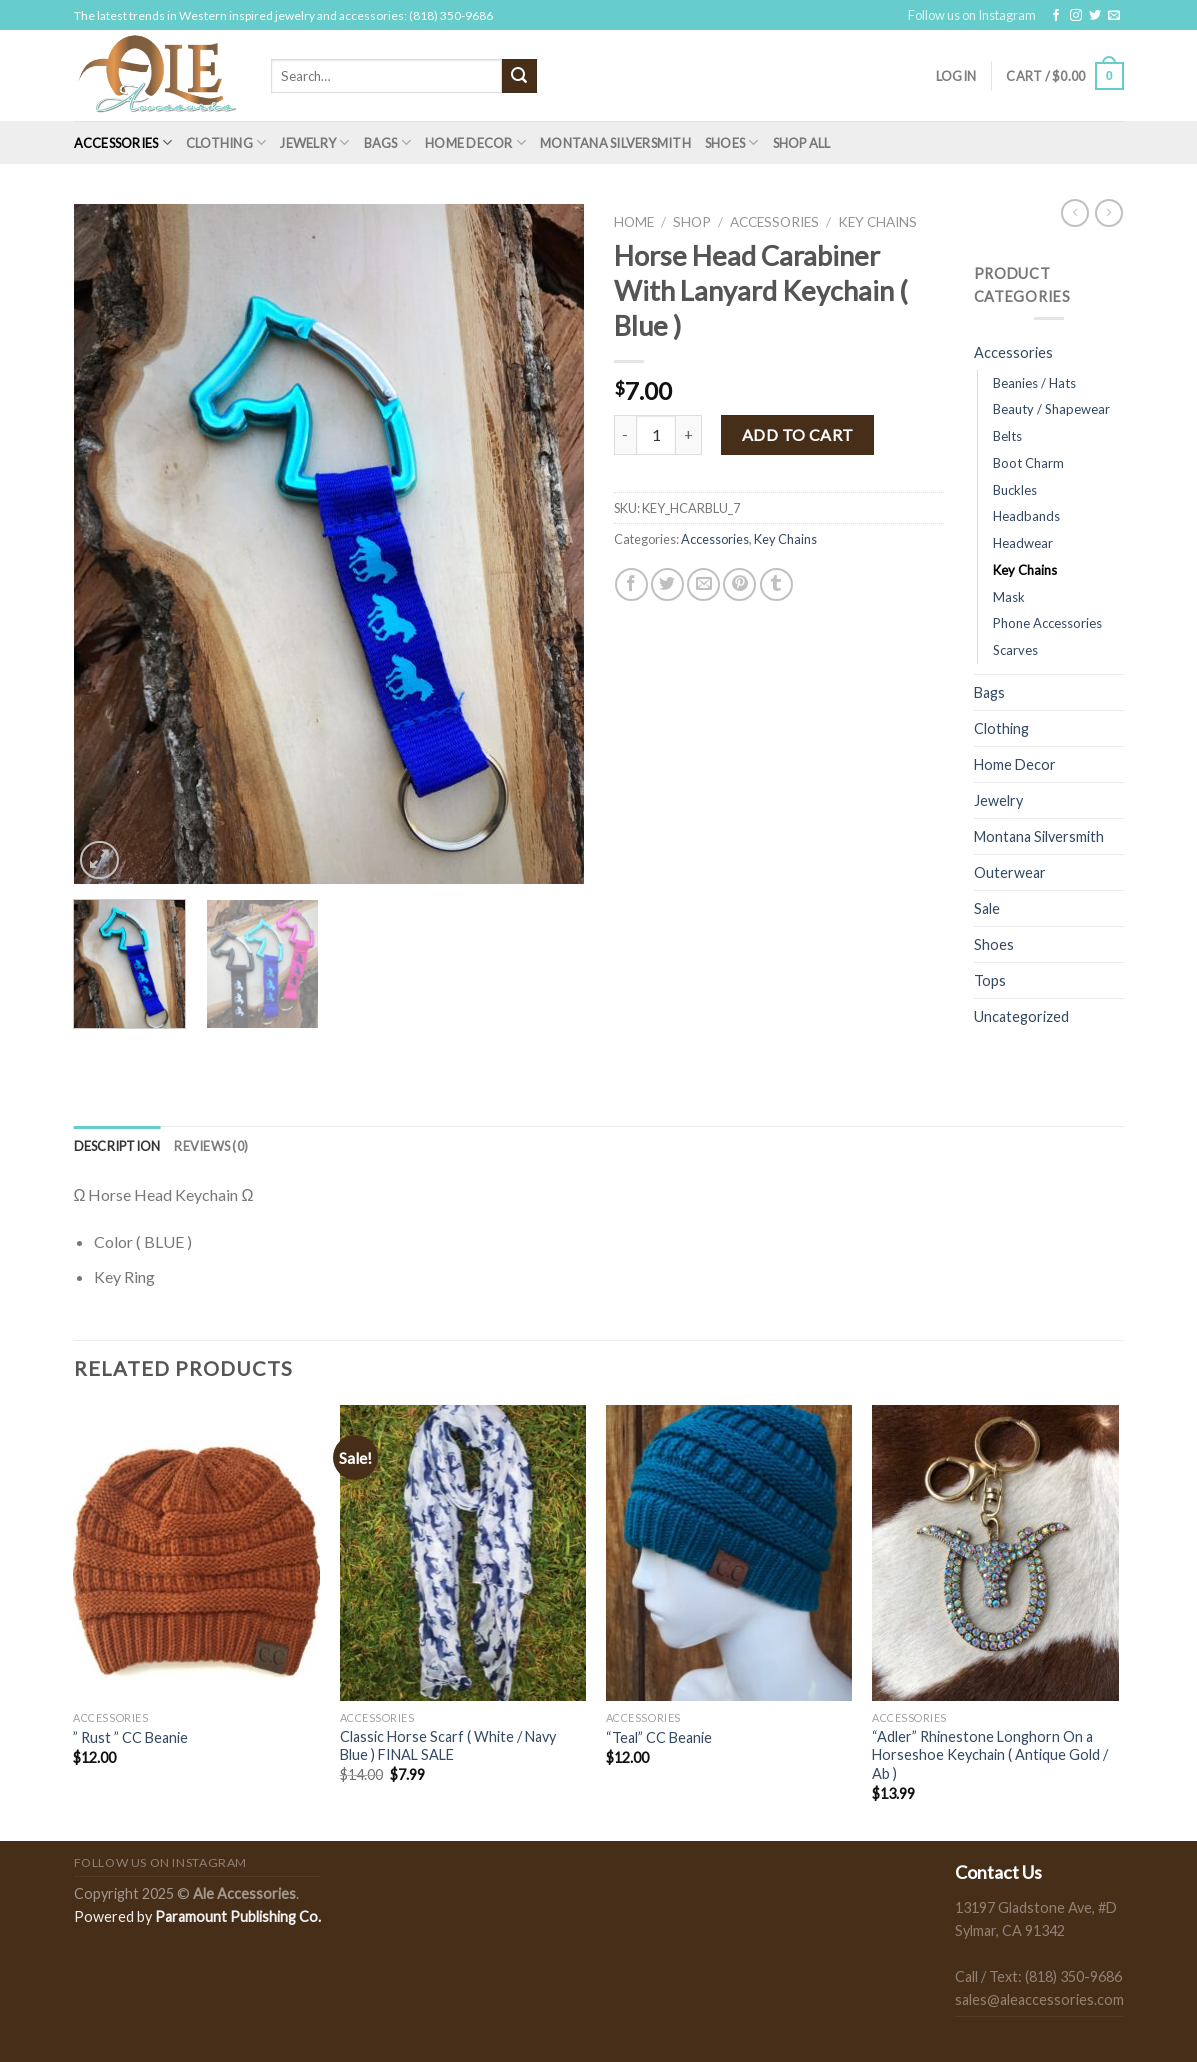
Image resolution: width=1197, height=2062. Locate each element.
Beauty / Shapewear (1051, 409)
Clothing (226, 142)
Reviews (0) (211, 1146)
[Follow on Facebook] (1056, 16)
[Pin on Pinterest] (739, 584)
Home (634, 222)
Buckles (1015, 490)
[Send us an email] (1114, 16)
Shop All (802, 143)
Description (117, 1146)
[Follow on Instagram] (1076, 16)
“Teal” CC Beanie (659, 1737)
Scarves (1015, 650)
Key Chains (877, 222)
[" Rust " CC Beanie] (196, 1553)
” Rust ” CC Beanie (130, 1737)
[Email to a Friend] (703, 584)
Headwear (1023, 543)
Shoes (732, 142)
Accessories (123, 142)
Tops (990, 980)
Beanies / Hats (1034, 383)
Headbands (1026, 516)
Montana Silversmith (615, 143)
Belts (1007, 436)
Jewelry (314, 142)
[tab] (117, 1146)
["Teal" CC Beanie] (729, 1553)
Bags (387, 142)
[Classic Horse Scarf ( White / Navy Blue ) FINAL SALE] (463, 1553)
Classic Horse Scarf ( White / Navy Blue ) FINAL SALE (448, 1746)
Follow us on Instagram (972, 15)
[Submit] (519, 76)
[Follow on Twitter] (1095, 16)
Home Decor (475, 142)
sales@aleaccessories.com (1039, 1999)
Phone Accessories (1047, 623)
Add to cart (798, 434)
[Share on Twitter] (667, 584)
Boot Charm (1028, 463)
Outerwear (1010, 872)
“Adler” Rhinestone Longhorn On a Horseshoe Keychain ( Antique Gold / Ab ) (990, 1755)
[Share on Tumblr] (776, 584)
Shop (692, 222)
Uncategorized (1021, 1016)
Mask (1009, 597)
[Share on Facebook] (631, 584)
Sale (987, 908)
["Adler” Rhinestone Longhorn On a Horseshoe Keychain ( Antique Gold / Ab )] (995, 1553)
